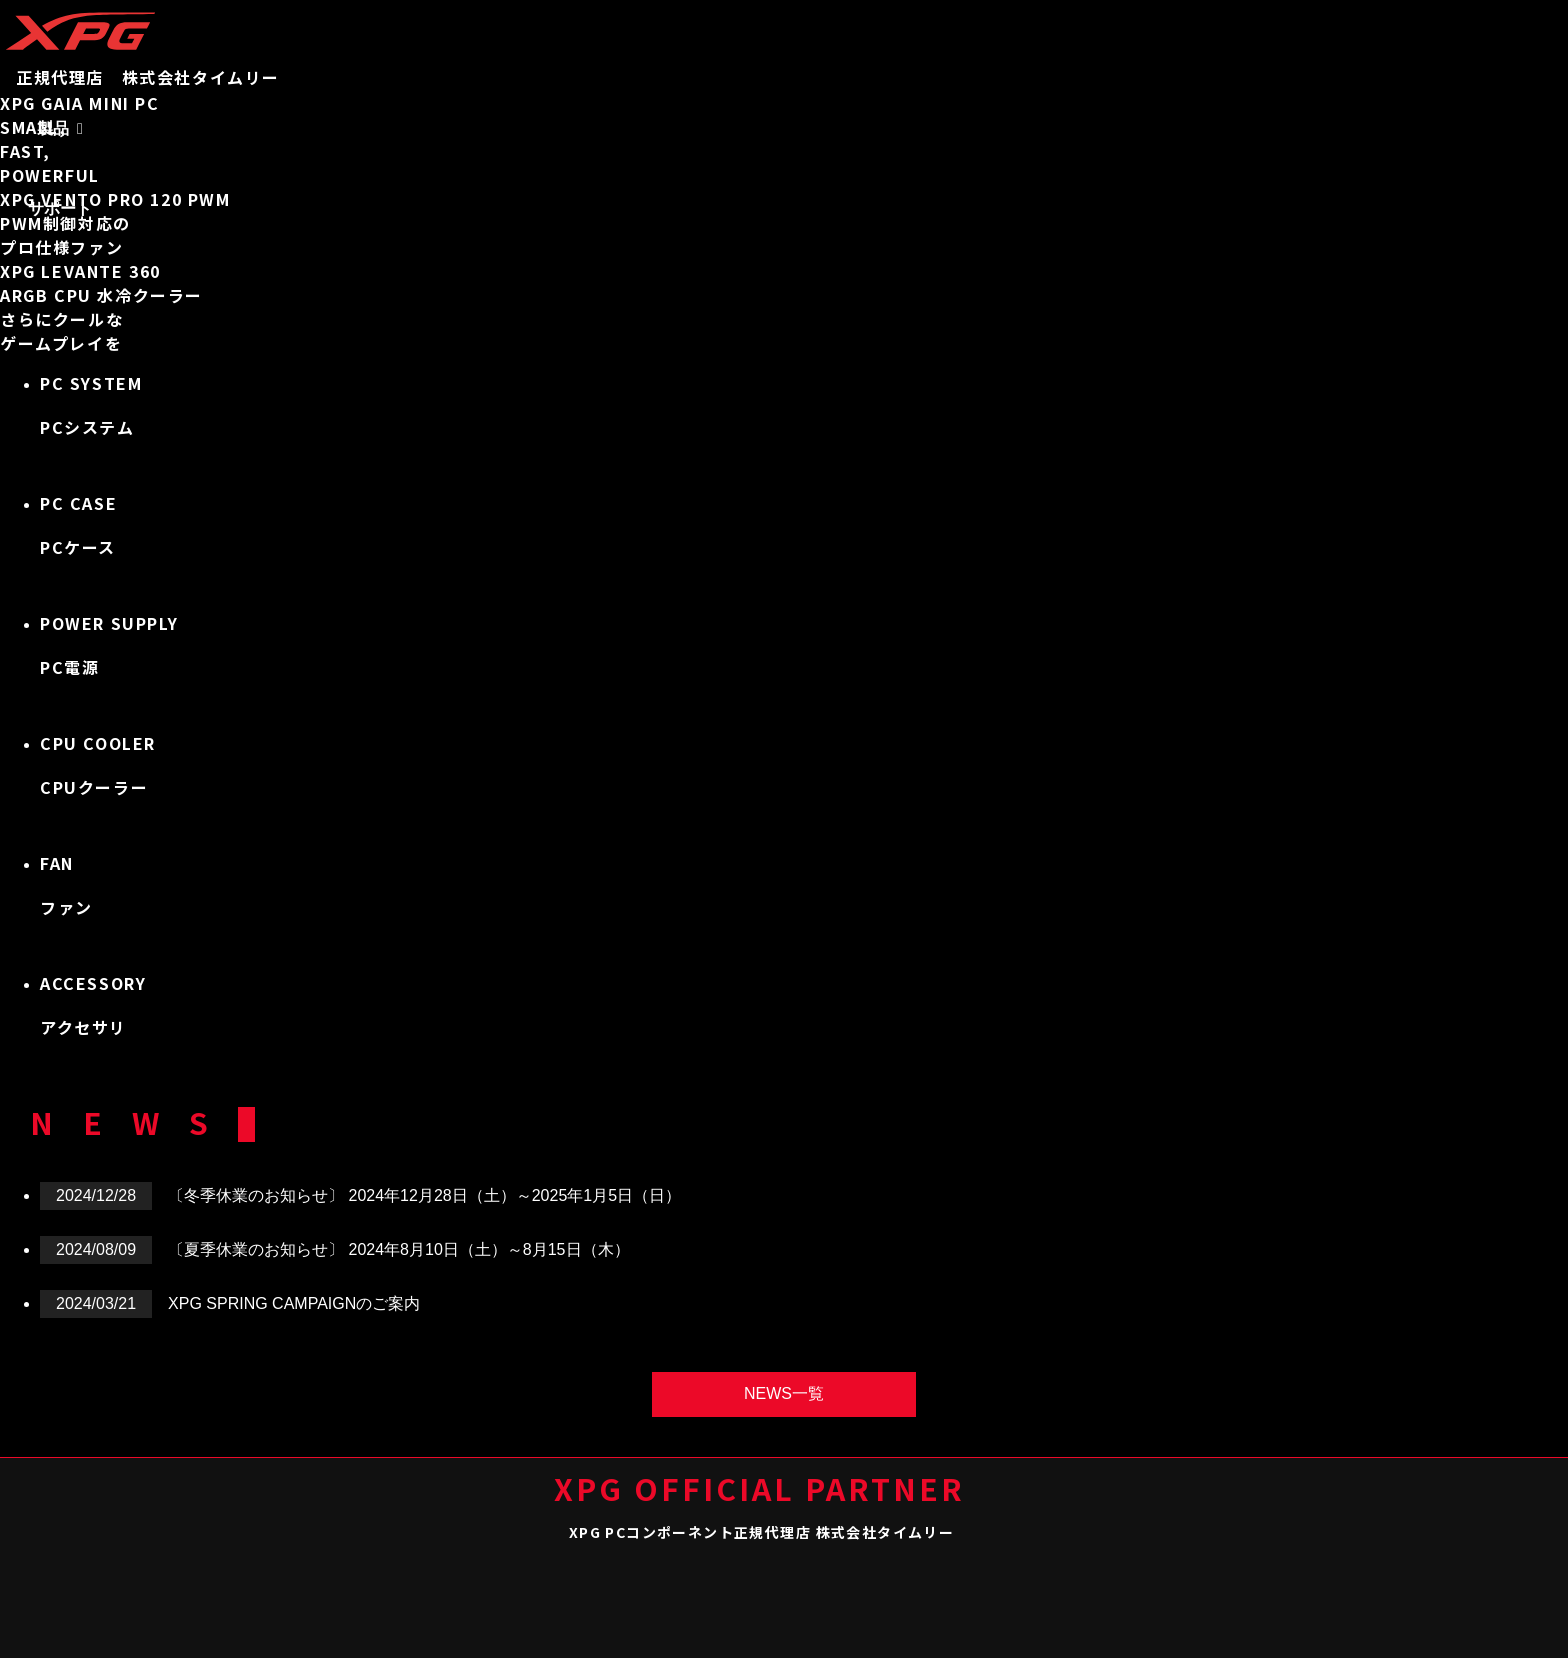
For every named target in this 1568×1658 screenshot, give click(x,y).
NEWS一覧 (784, 1393)
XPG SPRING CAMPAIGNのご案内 (294, 1303)
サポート (60, 208)
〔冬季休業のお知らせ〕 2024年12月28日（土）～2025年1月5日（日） (424, 1195)
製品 (53, 128)
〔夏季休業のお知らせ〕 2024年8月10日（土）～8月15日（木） (398, 1249)
